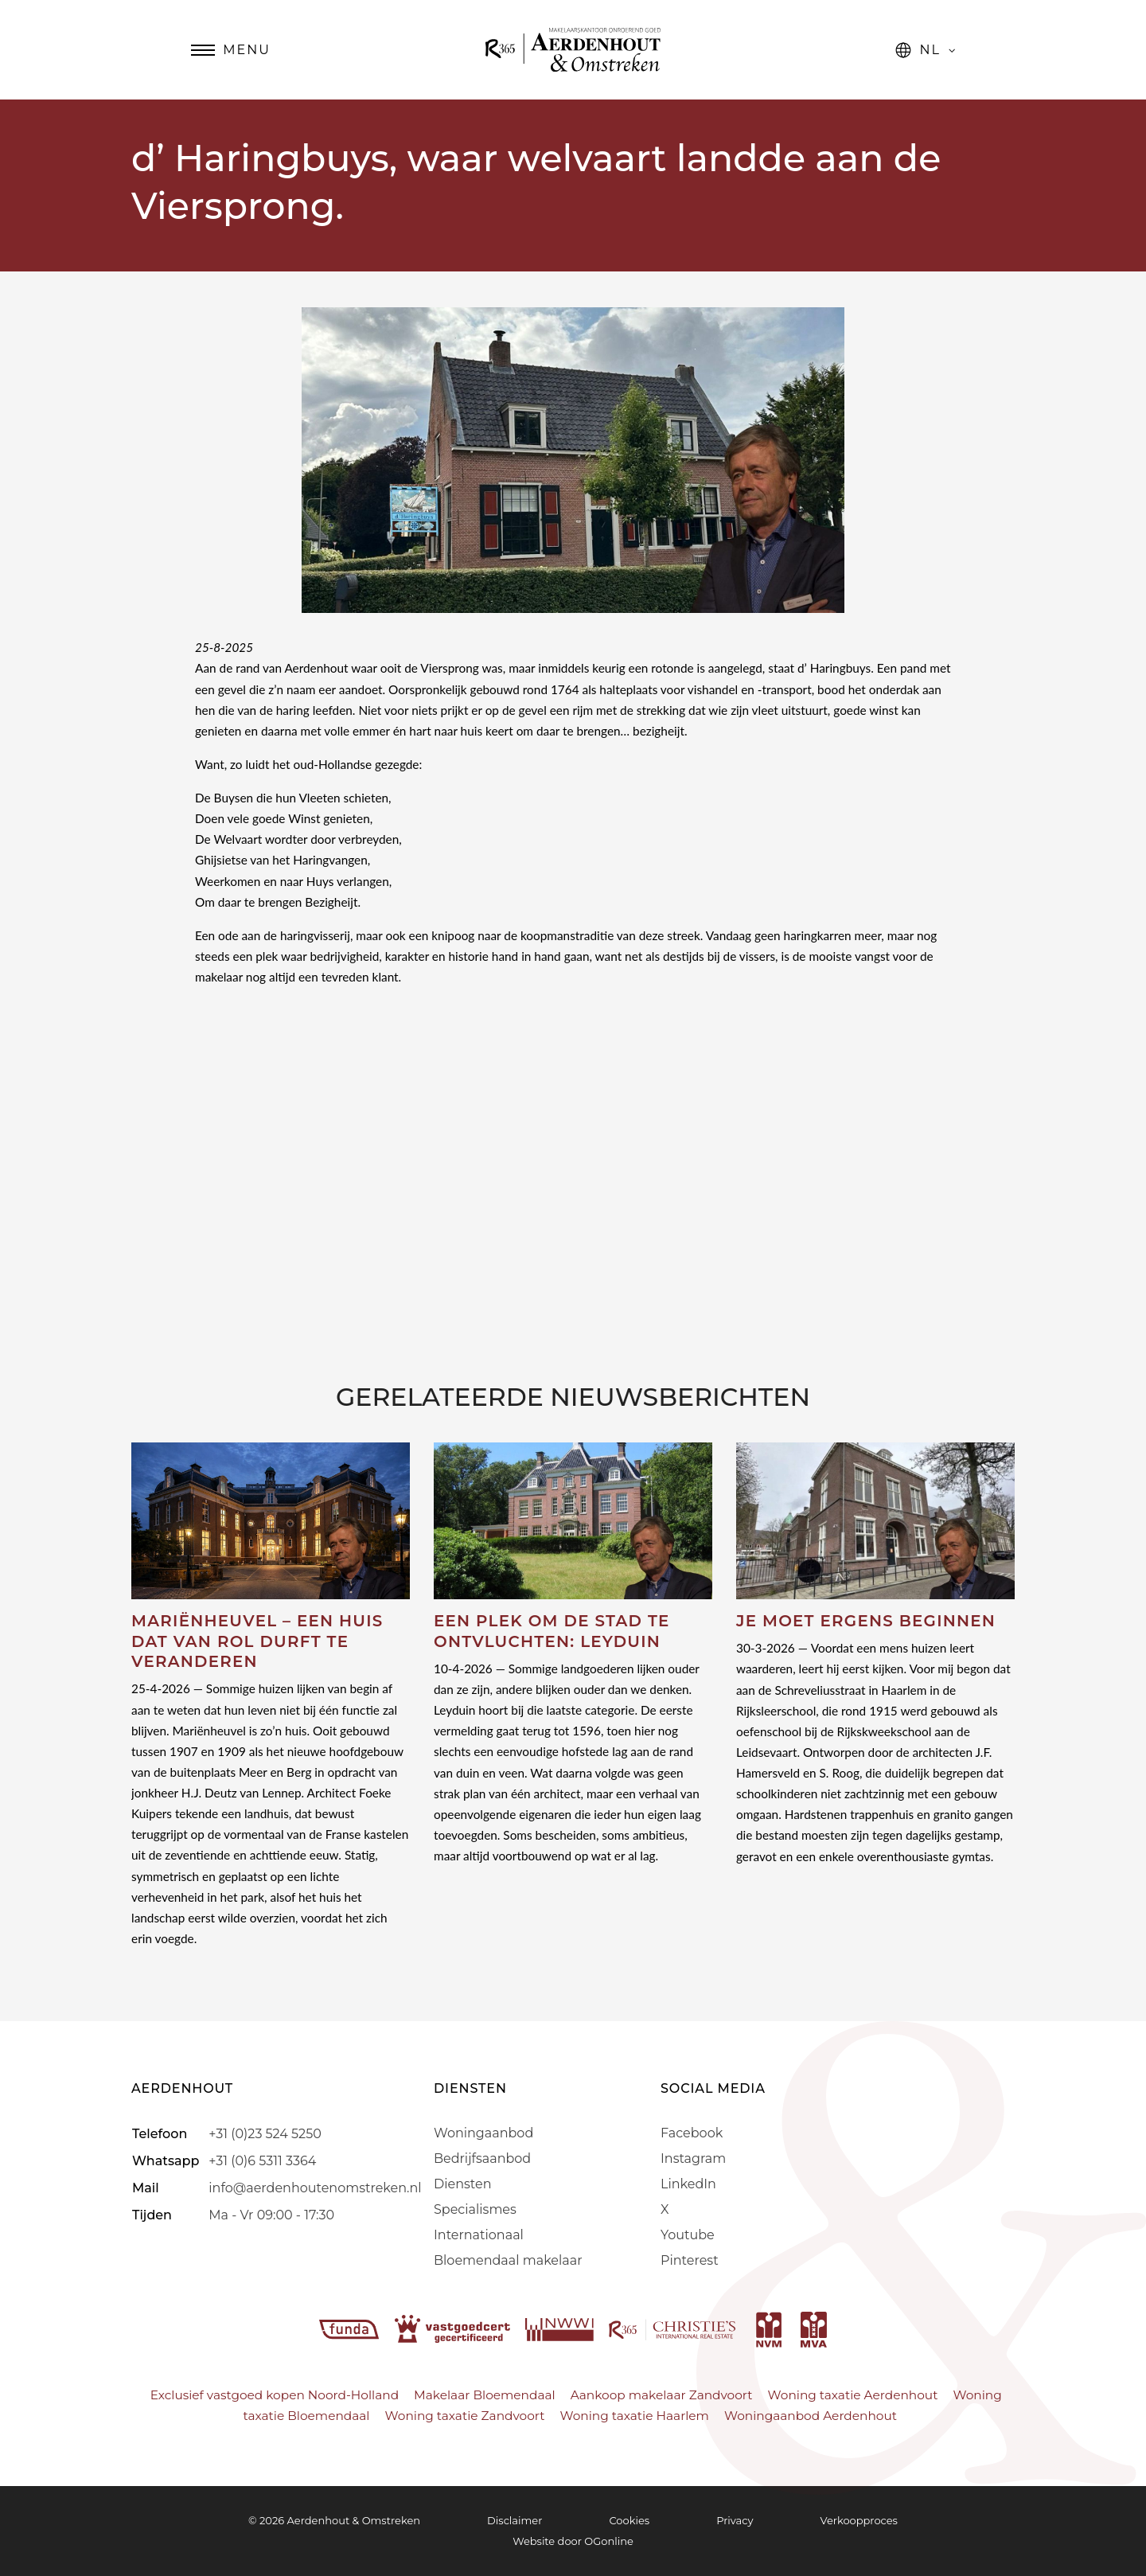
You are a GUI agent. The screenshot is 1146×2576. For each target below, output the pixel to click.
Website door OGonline (573, 2541)
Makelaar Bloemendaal (484, 2394)
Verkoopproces (859, 2520)
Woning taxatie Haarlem (633, 2415)
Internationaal (479, 2234)
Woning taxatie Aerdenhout (853, 2394)
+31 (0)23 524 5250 (265, 2133)
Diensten (462, 2184)
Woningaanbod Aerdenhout (810, 2415)
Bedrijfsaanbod (482, 2158)
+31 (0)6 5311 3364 (262, 2160)
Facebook (692, 2133)
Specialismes (475, 2209)
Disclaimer (514, 2520)
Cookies (629, 2520)
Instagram (693, 2158)
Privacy (734, 2520)
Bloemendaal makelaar (508, 2260)
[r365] (674, 2328)
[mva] (814, 2328)
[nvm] (768, 2328)
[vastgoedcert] (454, 2328)
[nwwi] (561, 2328)
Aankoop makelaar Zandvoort (662, 2394)
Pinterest (690, 2260)
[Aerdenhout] (573, 50)
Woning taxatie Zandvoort (465, 2415)
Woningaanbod (483, 2133)
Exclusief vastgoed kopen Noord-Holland (274, 2394)
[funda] (351, 2328)
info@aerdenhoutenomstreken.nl (315, 2187)
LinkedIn (688, 2184)
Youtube (688, 2234)
